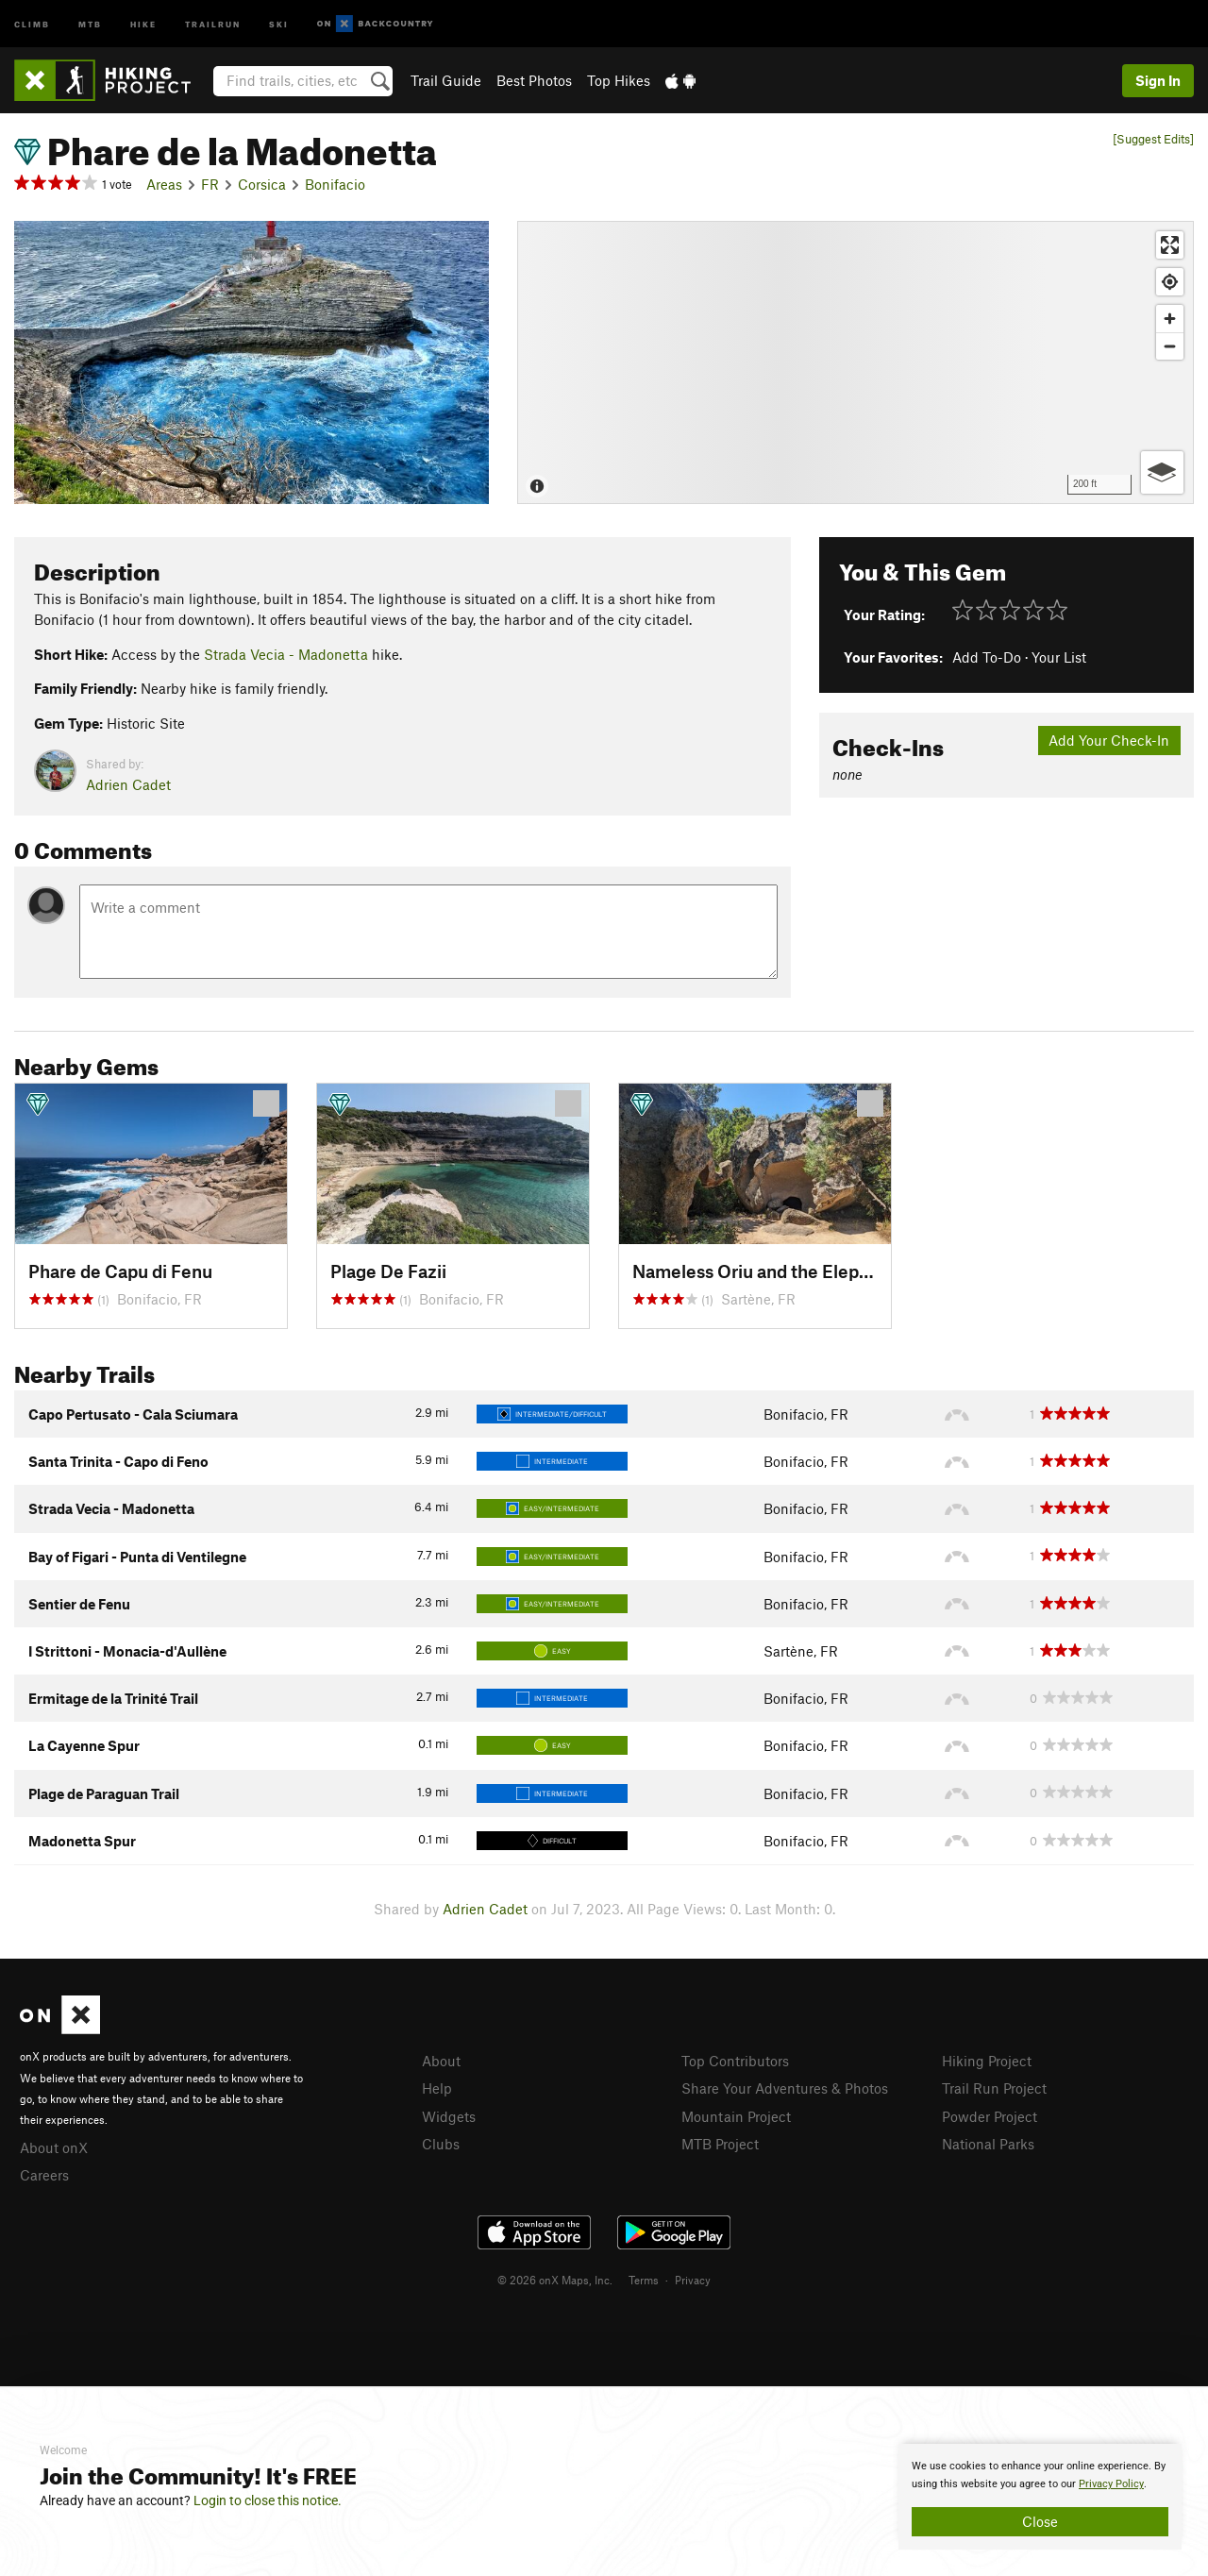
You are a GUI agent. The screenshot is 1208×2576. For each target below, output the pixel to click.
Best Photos (534, 80)
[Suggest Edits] (1153, 139)
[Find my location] (1169, 281)
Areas (164, 184)
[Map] (855, 362)
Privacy (693, 2279)
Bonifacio (335, 184)
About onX (54, 2147)
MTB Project (720, 2143)
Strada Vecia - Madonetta (286, 654)
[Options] (1162, 472)
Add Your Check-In (1109, 740)
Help (437, 2087)
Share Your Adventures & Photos (784, 2087)
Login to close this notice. (267, 2500)
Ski (279, 23)
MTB (90, 23)
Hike (143, 23)
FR (210, 184)
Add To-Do (986, 656)
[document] (1040, 2496)
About (441, 2060)
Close (1040, 2521)
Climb (32, 23)
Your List (1059, 656)
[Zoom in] (1169, 318)
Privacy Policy (1111, 2484)
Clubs (441, 2143)
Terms (644, 2279)
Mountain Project (736, 2116)
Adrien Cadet (128, 784)
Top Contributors (735, 2060)
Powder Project (989, 2116)
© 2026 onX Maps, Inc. (554, 2279)
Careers (44, 2174)
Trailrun (213, 23)
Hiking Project (987, 2060)
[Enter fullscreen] (1169, 245)
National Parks (988, 2143)
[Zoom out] (1169, 346)
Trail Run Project (994, 2087)
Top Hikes (618, 80)
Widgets (449, 2116)
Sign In (1158, 80)
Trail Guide (446, 80)
